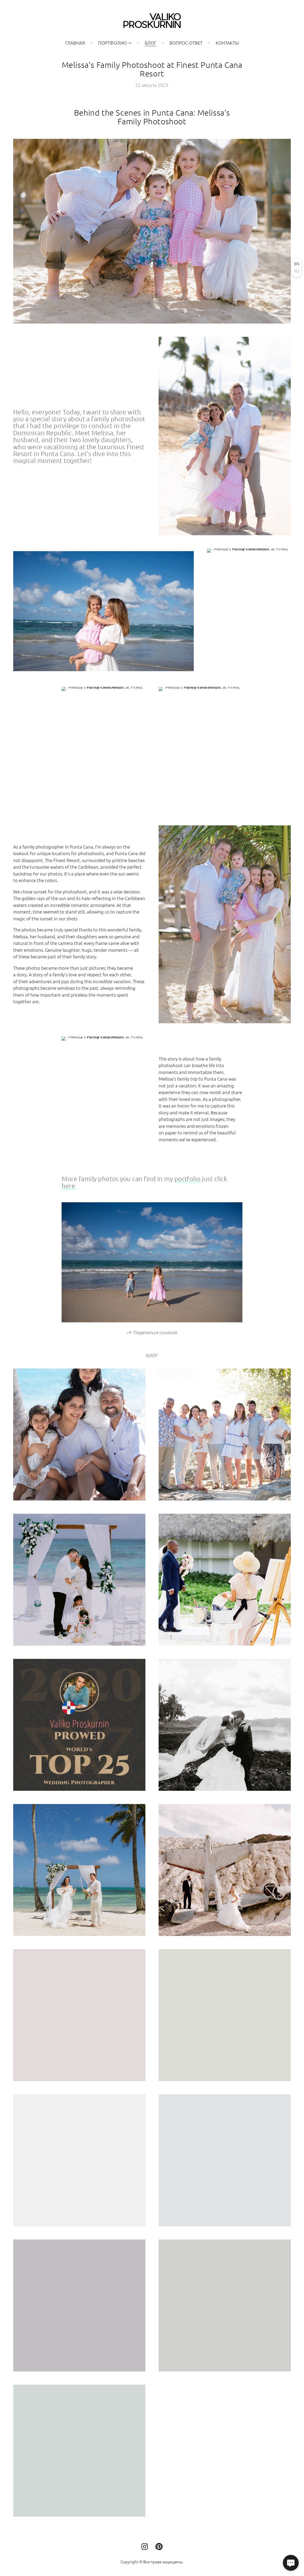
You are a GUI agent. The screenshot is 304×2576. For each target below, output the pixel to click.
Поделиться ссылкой (155, 1335)
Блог (150, 43)
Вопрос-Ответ (185, 43)
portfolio (187, 1182)
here (69, 1189)
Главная (75, 43)
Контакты (227, 43)
